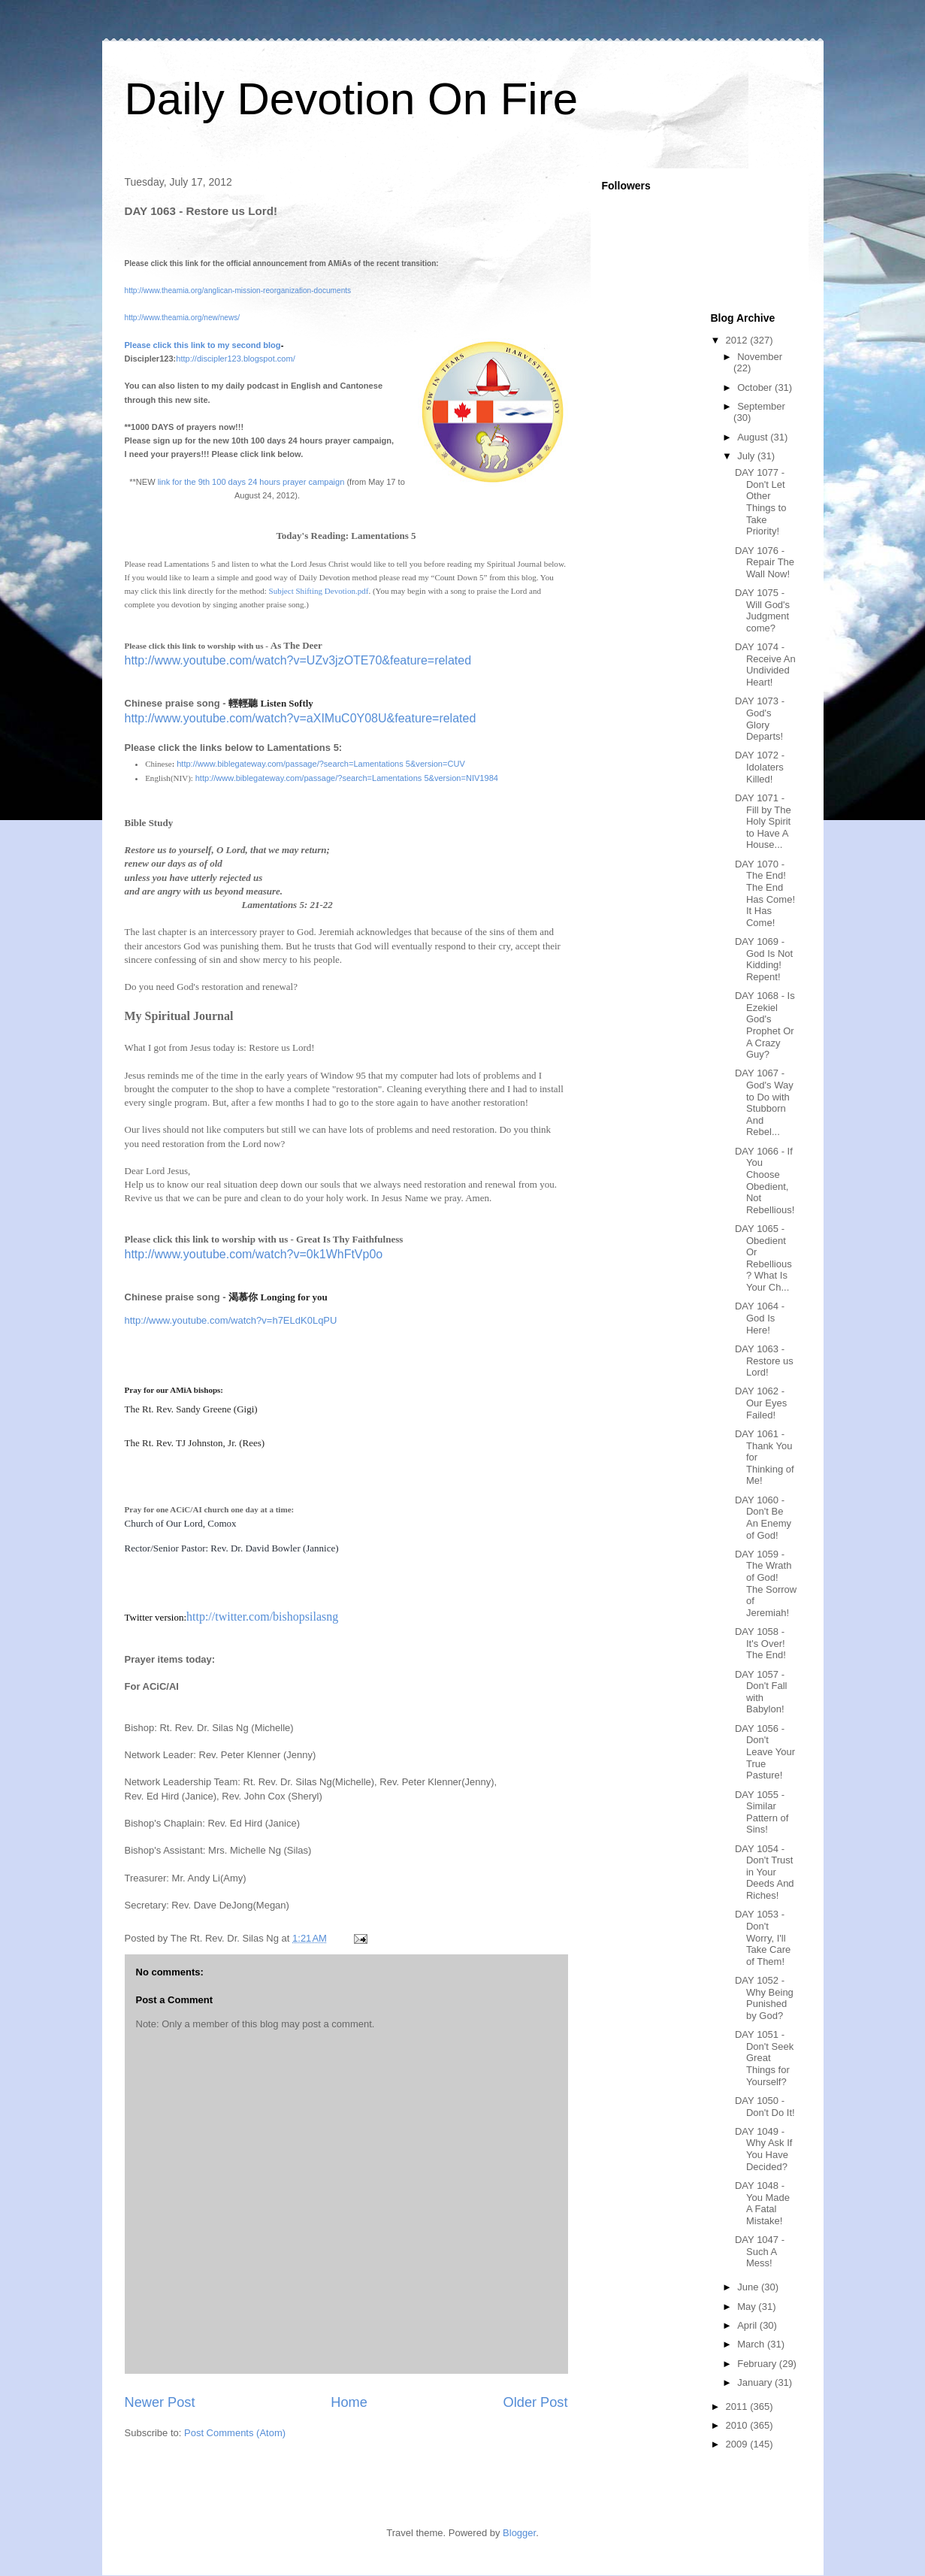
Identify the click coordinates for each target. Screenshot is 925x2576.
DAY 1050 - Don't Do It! (765, 2106)
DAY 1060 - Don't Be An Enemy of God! (763, 1517)
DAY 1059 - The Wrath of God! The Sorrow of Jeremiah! (766, 1583)
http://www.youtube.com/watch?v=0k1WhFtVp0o (254, 1254)
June (749, 2287)
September (761, 406)
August (753, 437)
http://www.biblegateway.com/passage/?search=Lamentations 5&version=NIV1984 (346, 777)
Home (349, 2402)
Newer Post (160, 2402)
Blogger (519, 2532)
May (747, 2306)
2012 (738, 340)
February (758, 2363)
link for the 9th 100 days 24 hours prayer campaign (251, 481)
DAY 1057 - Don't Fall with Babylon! (761, 1692)
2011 (738, 2406)
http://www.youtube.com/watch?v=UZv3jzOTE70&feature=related (298, 660)
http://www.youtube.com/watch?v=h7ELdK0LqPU (231, 1320)
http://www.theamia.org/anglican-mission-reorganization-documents (238, 290)
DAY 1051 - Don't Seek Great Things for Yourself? (764, 2058)
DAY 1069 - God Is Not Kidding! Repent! (764, 959)
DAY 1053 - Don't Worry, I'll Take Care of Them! (762, 1937)
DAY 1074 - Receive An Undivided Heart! (765, 664)
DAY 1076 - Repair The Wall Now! (764, 562)
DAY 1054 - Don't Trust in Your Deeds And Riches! (764, 1872)
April (748, 2325)
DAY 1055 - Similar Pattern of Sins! (761, 1812)
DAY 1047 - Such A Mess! (759, 2251)
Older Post (535, 2402)
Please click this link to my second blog (203, 345)
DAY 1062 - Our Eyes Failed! (761, 1402)
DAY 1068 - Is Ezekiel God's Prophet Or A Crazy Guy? (765, 1025)
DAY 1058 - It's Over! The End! (760, 1643)
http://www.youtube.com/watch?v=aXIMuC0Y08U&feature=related (300, 718)
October (756, 387)
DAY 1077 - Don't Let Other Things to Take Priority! (760, 502)
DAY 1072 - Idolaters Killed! (759, 766)
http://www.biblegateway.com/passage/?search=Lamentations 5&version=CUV (321, 763)
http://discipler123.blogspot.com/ (235, 358)
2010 (738, 2425)
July (747, 456)
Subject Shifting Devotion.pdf (319, 590)
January (756, 2382)
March (752, 2344)
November (759, 356)
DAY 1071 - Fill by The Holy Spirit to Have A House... (763, 821)
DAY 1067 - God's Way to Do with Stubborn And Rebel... (764, 1102)
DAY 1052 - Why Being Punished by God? (764, 1998)
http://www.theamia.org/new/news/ (182, 317)
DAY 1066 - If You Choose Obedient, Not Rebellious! (764, 1180)
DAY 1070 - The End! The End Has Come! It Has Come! (765, 893)
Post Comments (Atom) (235, 2432)
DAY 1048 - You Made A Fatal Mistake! (762, 2203)
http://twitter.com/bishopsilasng (262, 1616)
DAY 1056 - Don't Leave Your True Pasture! (765, 1752)
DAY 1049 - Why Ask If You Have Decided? (763, 2149)
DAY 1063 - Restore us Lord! (764, 1360)
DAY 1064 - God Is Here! (759, 1317)
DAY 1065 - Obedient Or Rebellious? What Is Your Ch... (763, 1258)
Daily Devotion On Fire (352, 99)
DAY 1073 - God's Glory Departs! (759, 718)
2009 (738, 2444)
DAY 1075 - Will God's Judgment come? (762, 610)
